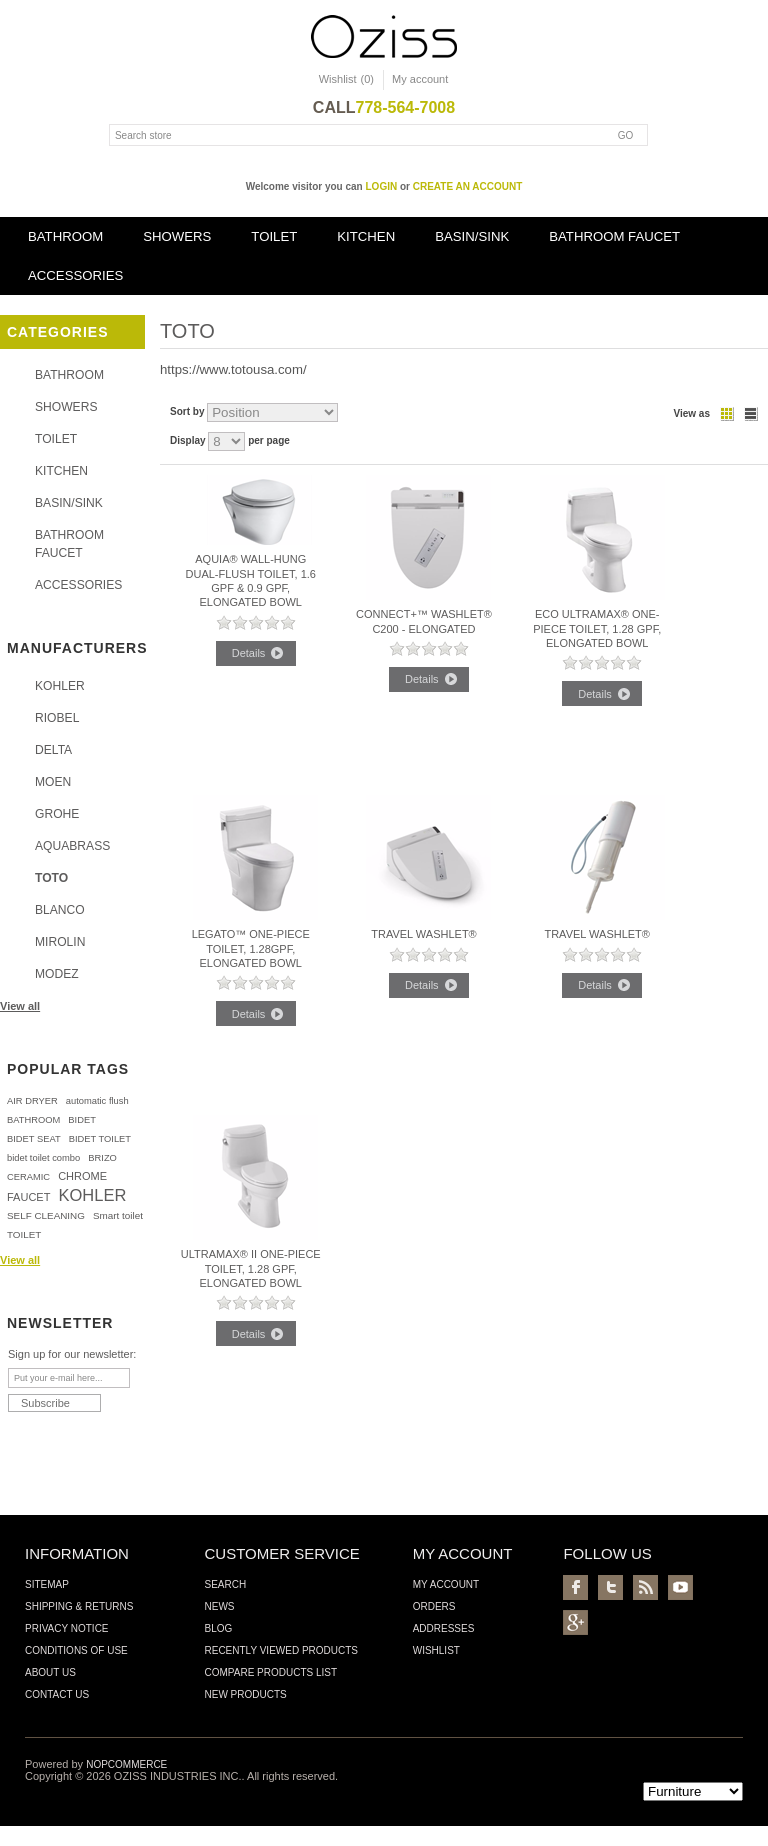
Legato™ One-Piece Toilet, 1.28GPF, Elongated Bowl (251, 948)
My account (420, 79)
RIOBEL (57, 718)
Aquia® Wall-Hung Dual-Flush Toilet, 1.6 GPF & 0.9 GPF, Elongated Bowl (251, 580)
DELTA (53, 750)
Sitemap (47, 1584)
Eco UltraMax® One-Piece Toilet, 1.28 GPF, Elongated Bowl (597, 628)
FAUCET (28, 1197)
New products (245, 1694)
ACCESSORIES (75, 275)
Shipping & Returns (79, 1606)
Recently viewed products (281, 1650)
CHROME (82, 1176)
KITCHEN (366, 236)
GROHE (57, 814)
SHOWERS (177, 236)
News (219, 1606)
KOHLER (60, 686)
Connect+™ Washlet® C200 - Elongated (424, 621)
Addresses (444, 1628)
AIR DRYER (32, 1101)
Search (225, 1584)
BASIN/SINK (472, 236)
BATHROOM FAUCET (614, 236)
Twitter (610, 1587)
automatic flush (97, 1101)
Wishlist (436, 1650)
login (382, 186)
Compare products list (270, 1672)
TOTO (51, 878)
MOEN (53, 782)
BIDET (82, 1120)
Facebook (575, 1587)
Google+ (575, 1622)
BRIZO (102, 1158)
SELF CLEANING (46, 1215)
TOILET (274, 236)
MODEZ (57, 974)
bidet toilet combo (43, 1158)
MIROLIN (60, 942)
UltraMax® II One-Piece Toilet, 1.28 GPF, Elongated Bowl (251, 1268)
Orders (434, 1606)
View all (20, 1006)
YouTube (680, 1587)
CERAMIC (28, 1177)
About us (50, 1672)
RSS (645, 1587)
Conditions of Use (76, 1650)
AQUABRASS (72, 846)
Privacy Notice (67, 1628)
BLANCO (60, 910)
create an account (468, 186)
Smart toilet (118, 1215)
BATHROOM (65, 236)
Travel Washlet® (424, 934)
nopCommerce (126, 1764)
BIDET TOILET (100, 1139)
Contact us (57, 1694)
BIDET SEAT (34, 1139)
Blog (218, 1628)
